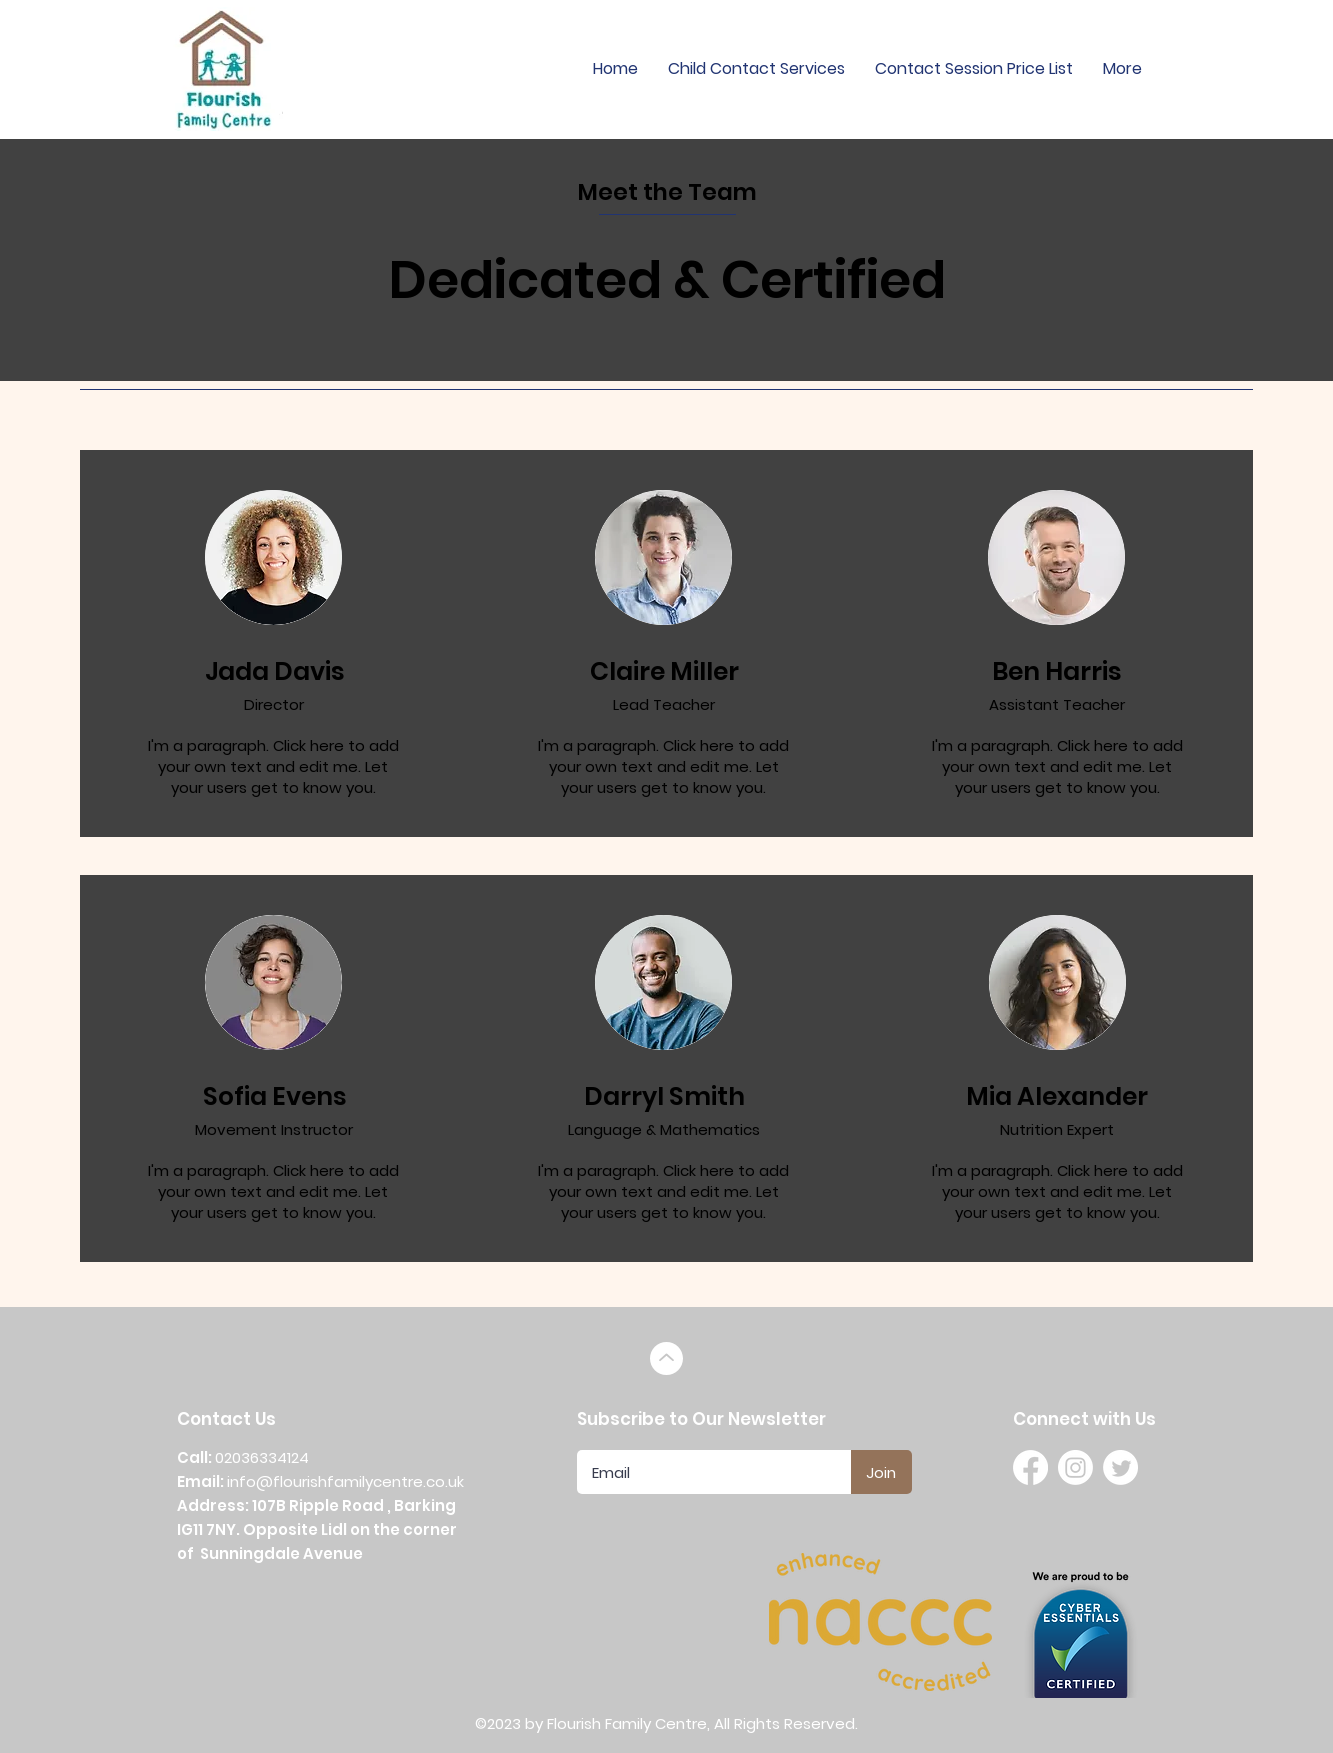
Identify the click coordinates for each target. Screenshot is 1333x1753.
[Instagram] (1075, 1467)
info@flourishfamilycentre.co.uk (345, 1481)
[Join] (881, 1472)
